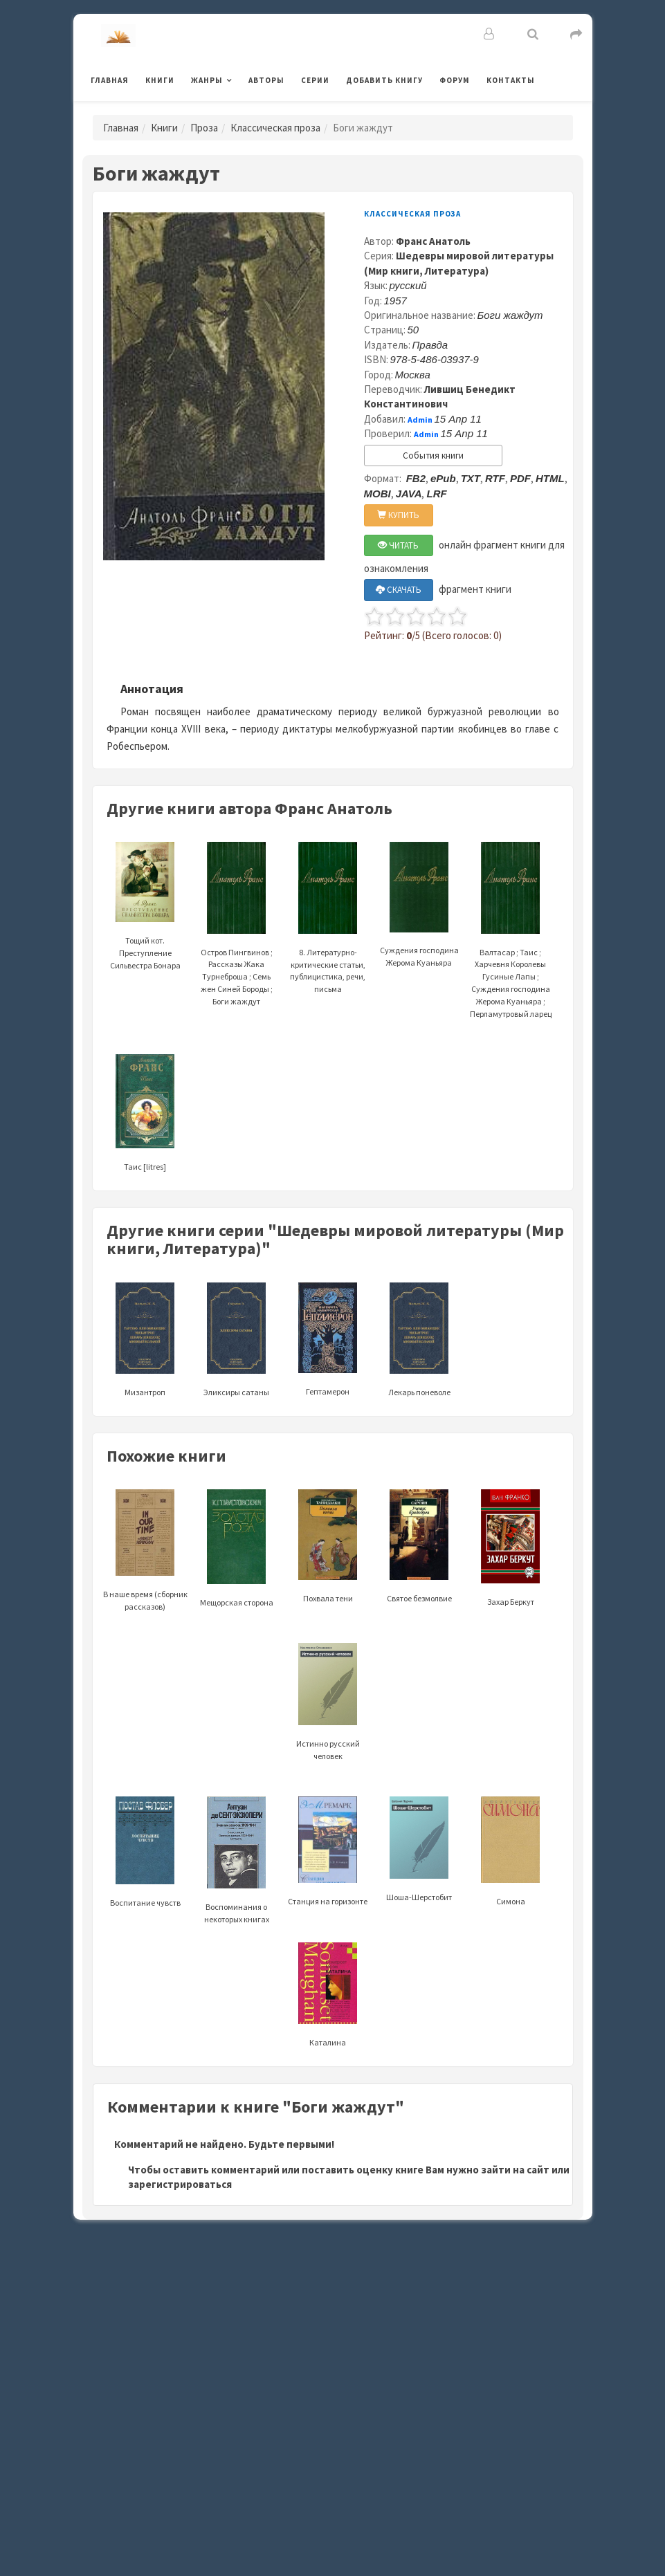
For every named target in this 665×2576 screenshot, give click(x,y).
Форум (454, 80)
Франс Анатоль (433, 241)
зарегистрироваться (180, 2184)
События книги (433, 455)
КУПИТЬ (398, 515)
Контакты (510, 80)
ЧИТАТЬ (398, 545)
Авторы (266, 80)
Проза (204, 127)
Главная (110, 80)
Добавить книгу (384, 80)
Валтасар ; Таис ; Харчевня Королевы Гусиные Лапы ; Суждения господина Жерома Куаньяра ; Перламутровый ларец (511, 949)
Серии (315, 80)
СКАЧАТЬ (398, 590)
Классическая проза (275, 127)
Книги (159, 80)
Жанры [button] (207, 80)
